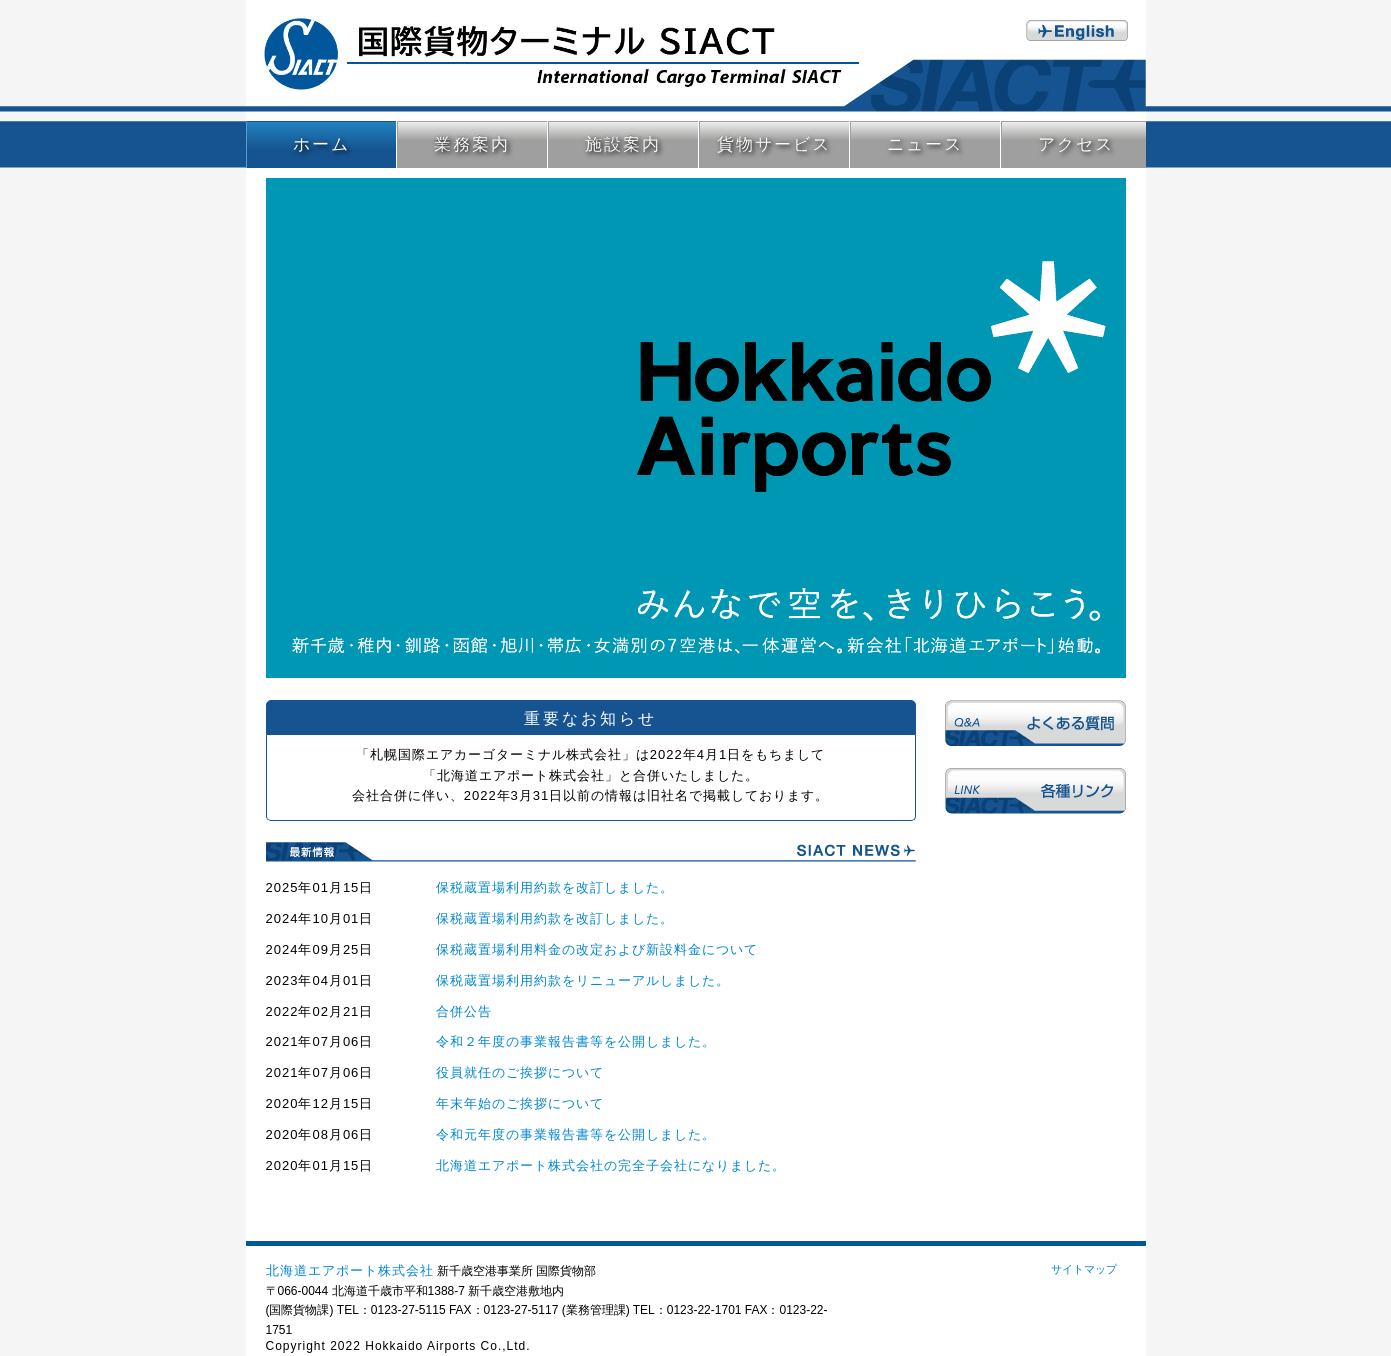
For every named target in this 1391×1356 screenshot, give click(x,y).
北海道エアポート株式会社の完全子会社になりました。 (611, 1165)
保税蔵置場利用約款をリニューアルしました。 (583, 980)
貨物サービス (774, 144)
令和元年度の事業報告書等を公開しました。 (576, 1134)
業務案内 (472, 144)
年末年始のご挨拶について (520, 1103)
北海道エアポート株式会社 (350, 1270)
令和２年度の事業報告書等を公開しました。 (576, 1041)
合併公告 (464, 1011)
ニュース (925, 144)
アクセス (1076, 144)
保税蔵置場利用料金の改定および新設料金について (597, 949)
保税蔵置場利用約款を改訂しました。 (555, 887)
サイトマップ (1084, 1269)
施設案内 (623, 144)
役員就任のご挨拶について (520, 1072)
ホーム (321, 144)
